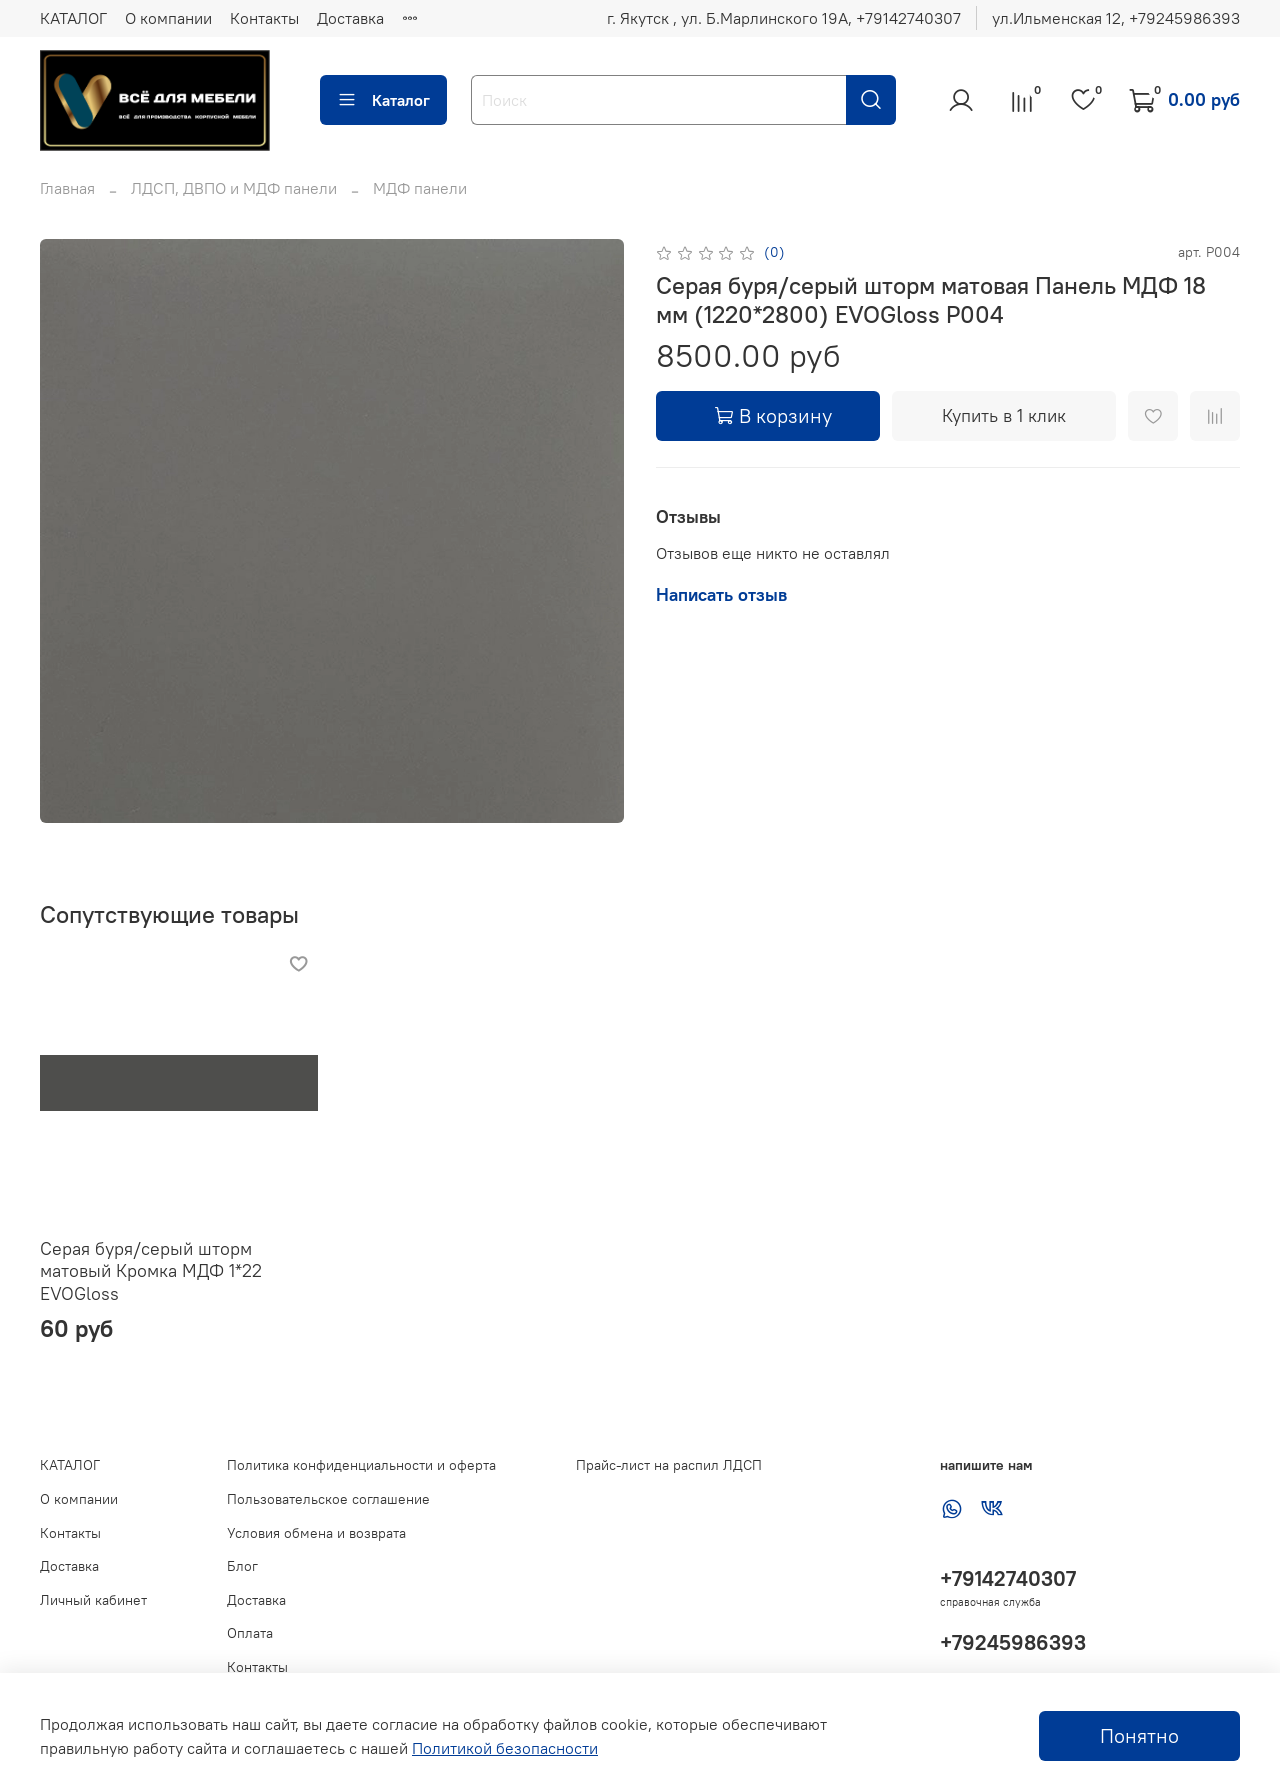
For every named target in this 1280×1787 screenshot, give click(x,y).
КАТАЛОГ (73, 18)
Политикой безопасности (505, 1748)
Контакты (264, 18)
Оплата (250, 1633)
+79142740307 (1008, 1578)
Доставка (350, 18)
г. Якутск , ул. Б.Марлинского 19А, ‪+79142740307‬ (784, 18)
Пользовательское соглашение (328, 1499)
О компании (168, 18)
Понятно (1139, 1735)
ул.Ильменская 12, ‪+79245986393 (1116, 18)
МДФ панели (420, 188)
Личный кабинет (93, 1600)
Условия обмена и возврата (316, 1533)
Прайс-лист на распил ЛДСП (669, 1465)
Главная (67, 188)
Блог (242, 1566)
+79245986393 (1013, 1642)
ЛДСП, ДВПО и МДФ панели (234, 188)
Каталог (383, 100)
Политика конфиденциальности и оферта (361, 1465)
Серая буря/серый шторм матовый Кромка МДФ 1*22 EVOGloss (151, 1271)
